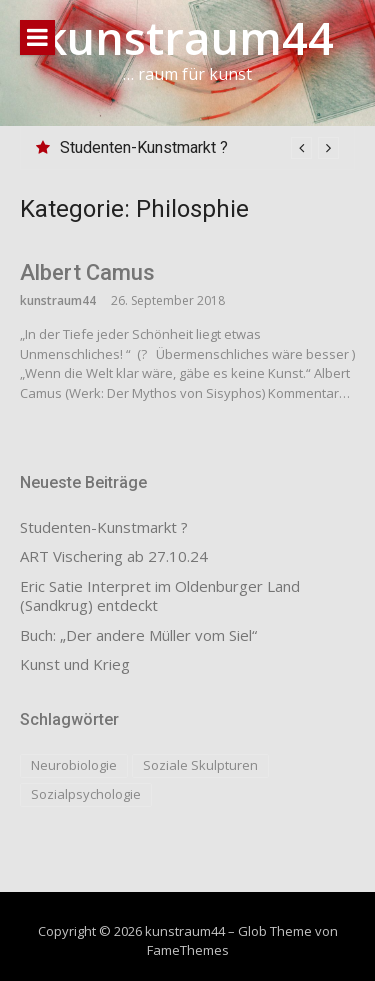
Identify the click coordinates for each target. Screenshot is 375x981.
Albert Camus (87, 272)
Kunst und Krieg (75, 664)
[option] (199, 148)
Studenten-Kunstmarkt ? (144, 147)
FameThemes (188, 950)
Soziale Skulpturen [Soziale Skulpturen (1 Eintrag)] (200, 765)
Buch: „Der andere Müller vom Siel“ (138, 635)
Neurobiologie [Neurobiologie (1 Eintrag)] (74, 765)
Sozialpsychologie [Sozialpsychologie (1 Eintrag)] (86, 794)
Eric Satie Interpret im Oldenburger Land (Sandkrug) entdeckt (160, 596)
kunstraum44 (187, 37)
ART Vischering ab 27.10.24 (114, 556)
